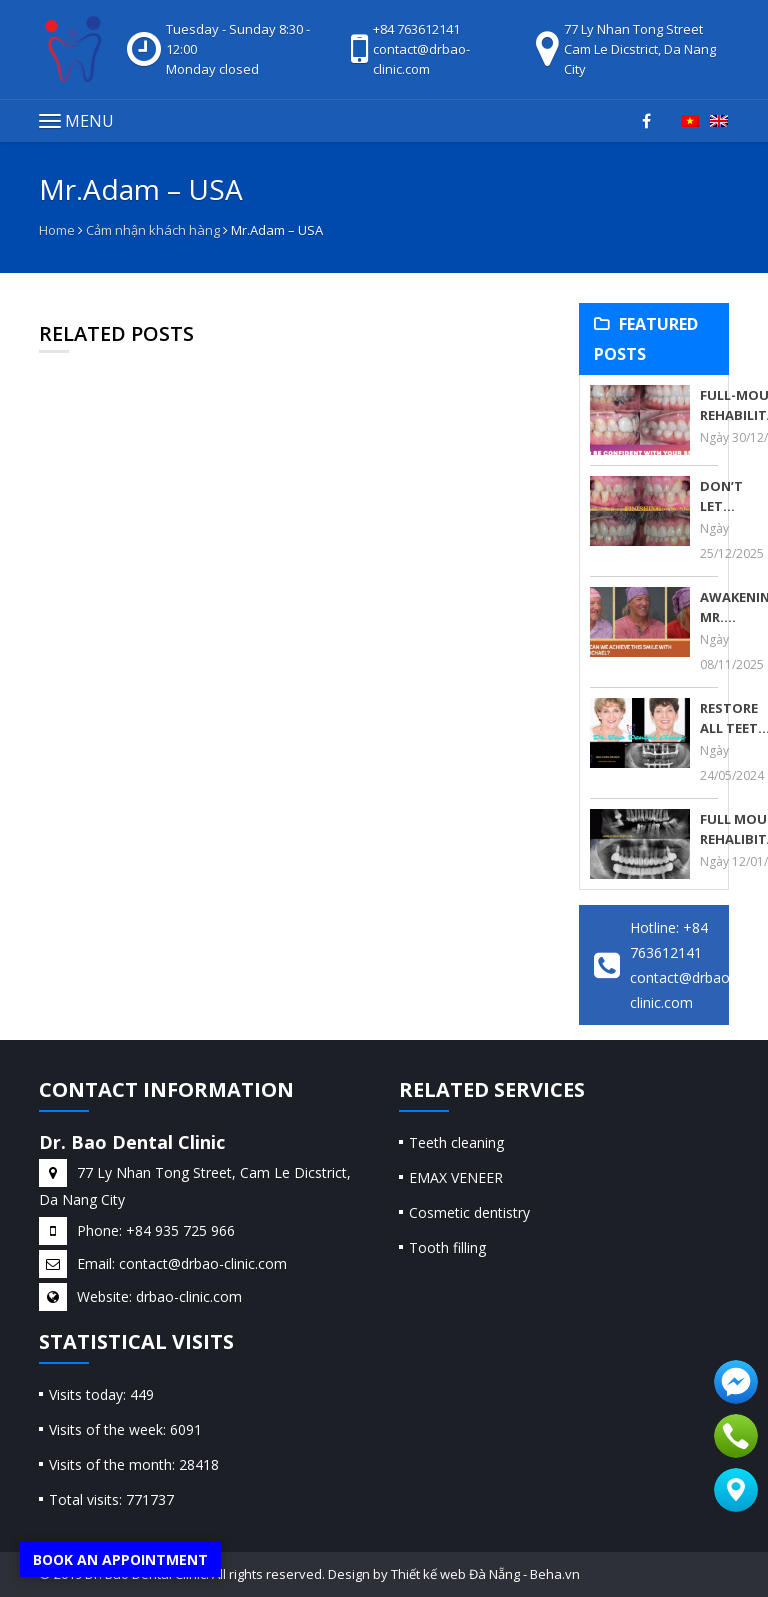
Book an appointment (120, 1559)
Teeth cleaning (456, 1142)
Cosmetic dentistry (469, 1212)
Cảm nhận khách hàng (153, 230)
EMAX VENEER (456, 1177)
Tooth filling (447, 1247)
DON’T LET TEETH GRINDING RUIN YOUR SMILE (733, 496)
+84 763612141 (416, 29)
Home (57, 230)
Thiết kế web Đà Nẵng (455, 1574)
